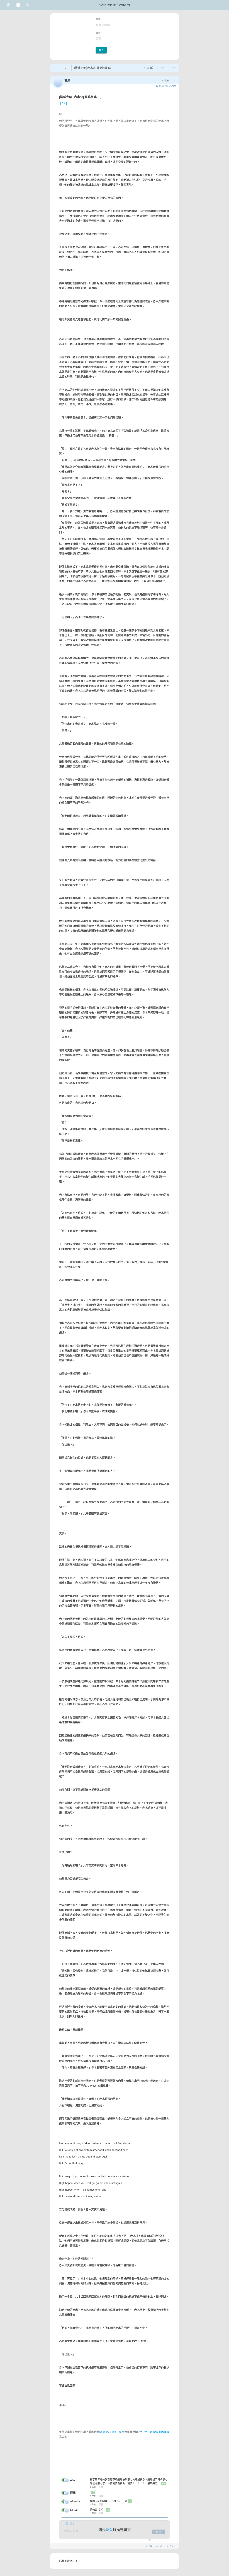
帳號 (98, 19)
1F (62, 103)
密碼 (98, 33)
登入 (101, 50)
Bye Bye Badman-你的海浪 (153, 2432)
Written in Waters (114, 5)
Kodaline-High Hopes (111, 2432)
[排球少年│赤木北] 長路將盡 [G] (80, 97)
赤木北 (172, 86)
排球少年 (163, 86)
